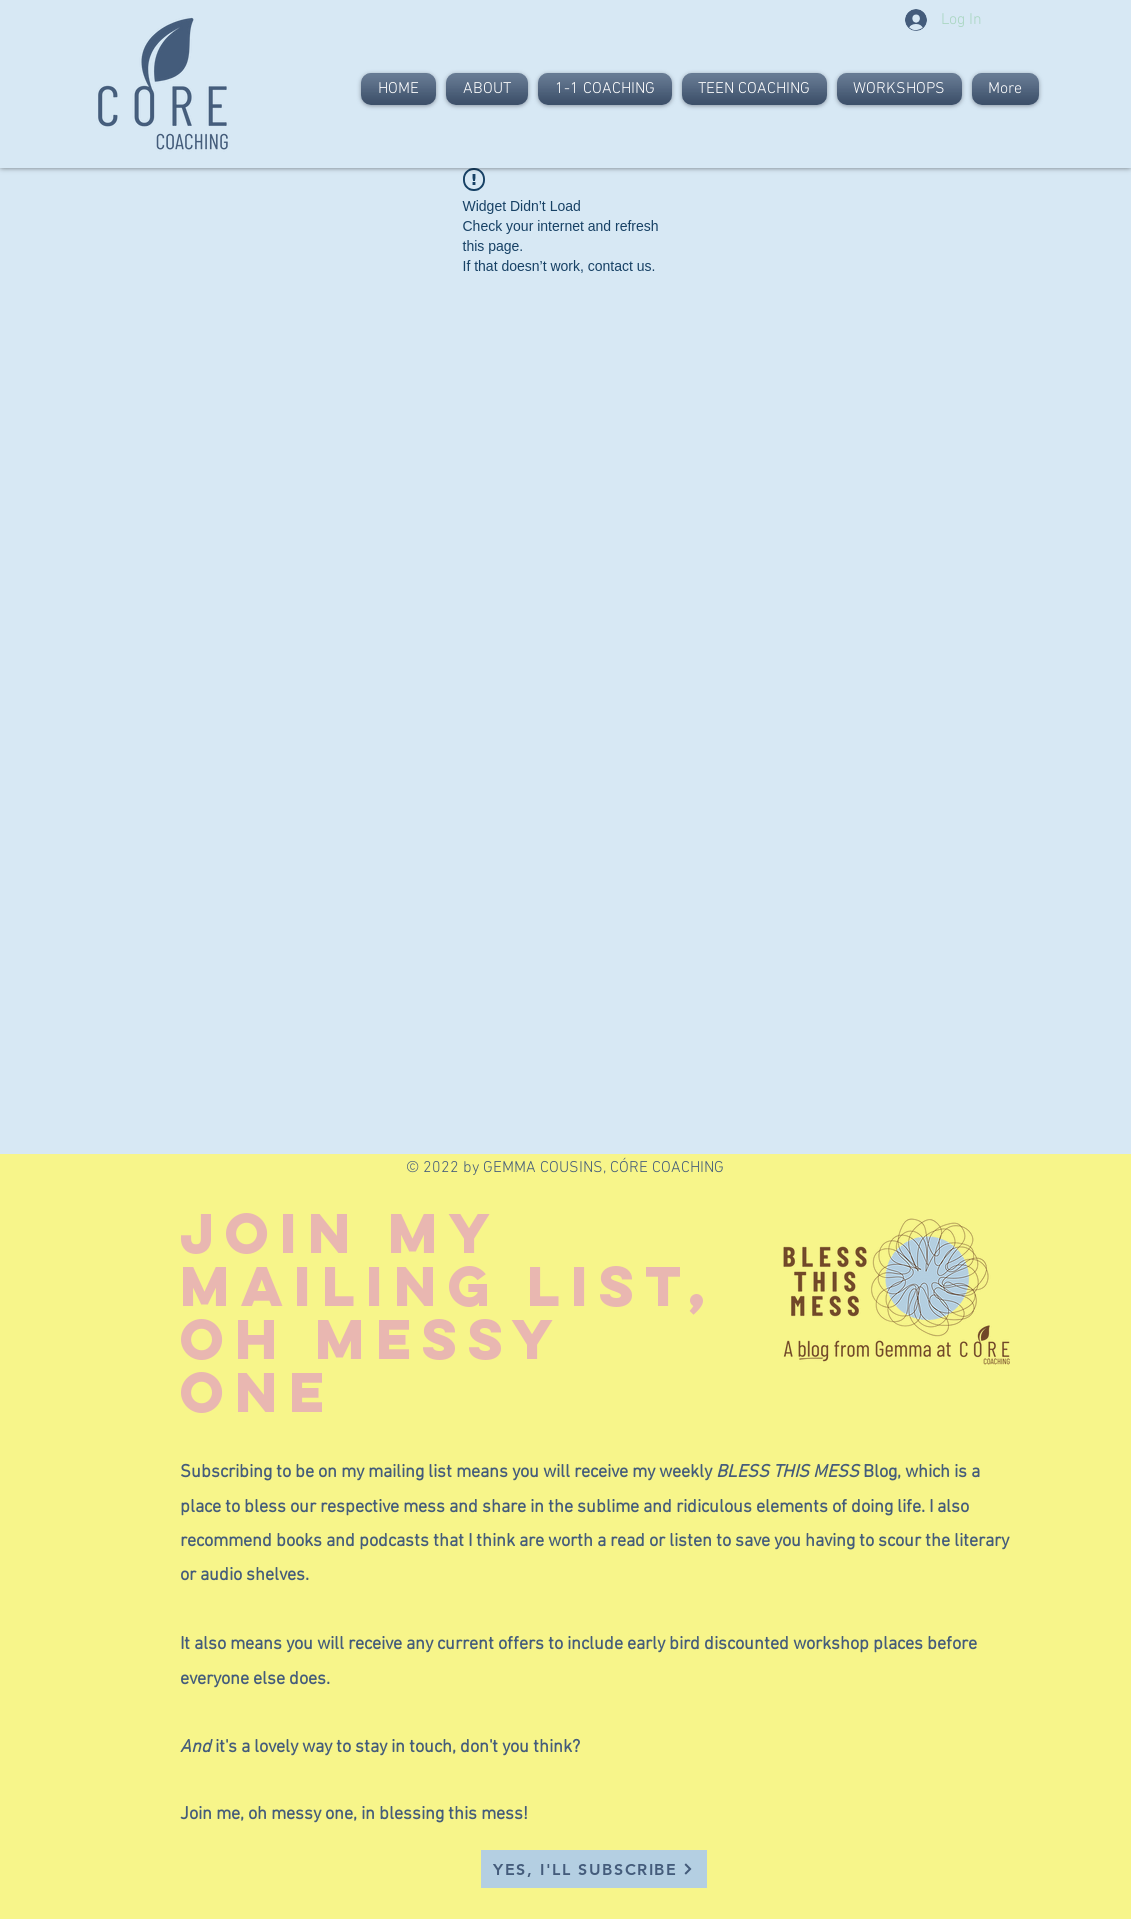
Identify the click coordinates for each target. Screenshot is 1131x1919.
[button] (594, 1869)
